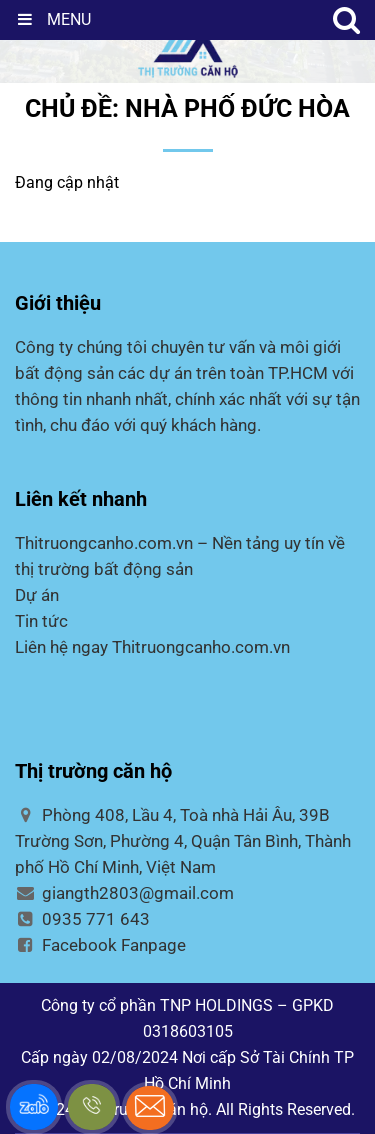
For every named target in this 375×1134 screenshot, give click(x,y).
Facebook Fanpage (100, 945)
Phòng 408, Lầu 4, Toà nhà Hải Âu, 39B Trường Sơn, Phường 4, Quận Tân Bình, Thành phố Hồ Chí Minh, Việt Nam (183, 841)
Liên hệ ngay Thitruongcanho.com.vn (152, 647)
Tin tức (41, 621)
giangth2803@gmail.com (124, 893)
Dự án (37, 595)
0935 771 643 (82, 919)
